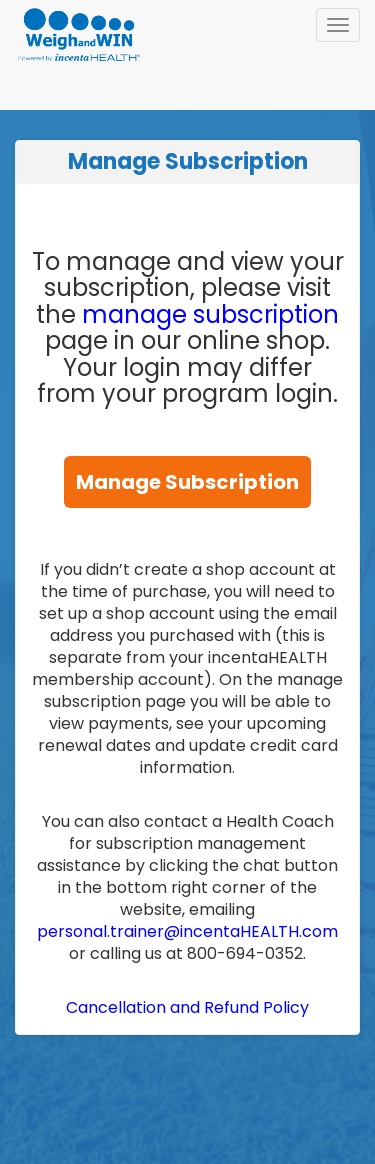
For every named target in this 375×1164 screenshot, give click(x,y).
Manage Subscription (187, 482)
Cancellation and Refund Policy (187, 1007)
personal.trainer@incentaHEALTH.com (187, 931)
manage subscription (210, 314)
